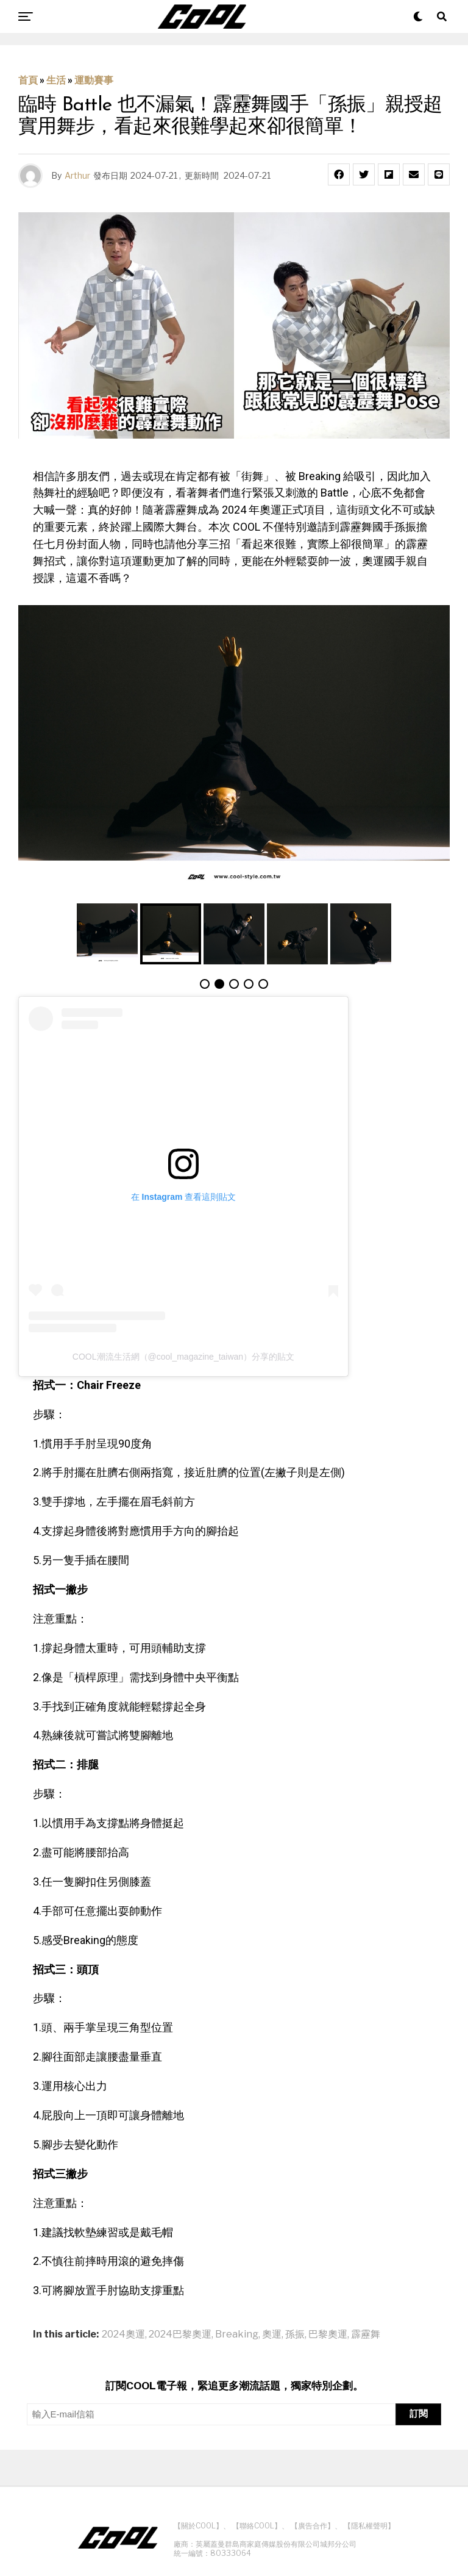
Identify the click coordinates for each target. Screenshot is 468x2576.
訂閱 (419, 2413)
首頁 (28, 80)
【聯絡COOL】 (257, 2525)
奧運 (272, 2334)
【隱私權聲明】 (369, 2525)
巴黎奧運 (327, 2334)
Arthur (77, 175)
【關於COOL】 (198, 2525)
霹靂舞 (365, 2334)
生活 (56, 80)
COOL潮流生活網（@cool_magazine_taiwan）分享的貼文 (183, 1357)
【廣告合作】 (313, 2525)
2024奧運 (123, 2334)
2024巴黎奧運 (180, 2334)
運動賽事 (93, 80)
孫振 (295, 2334)
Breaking (236, 2334)
